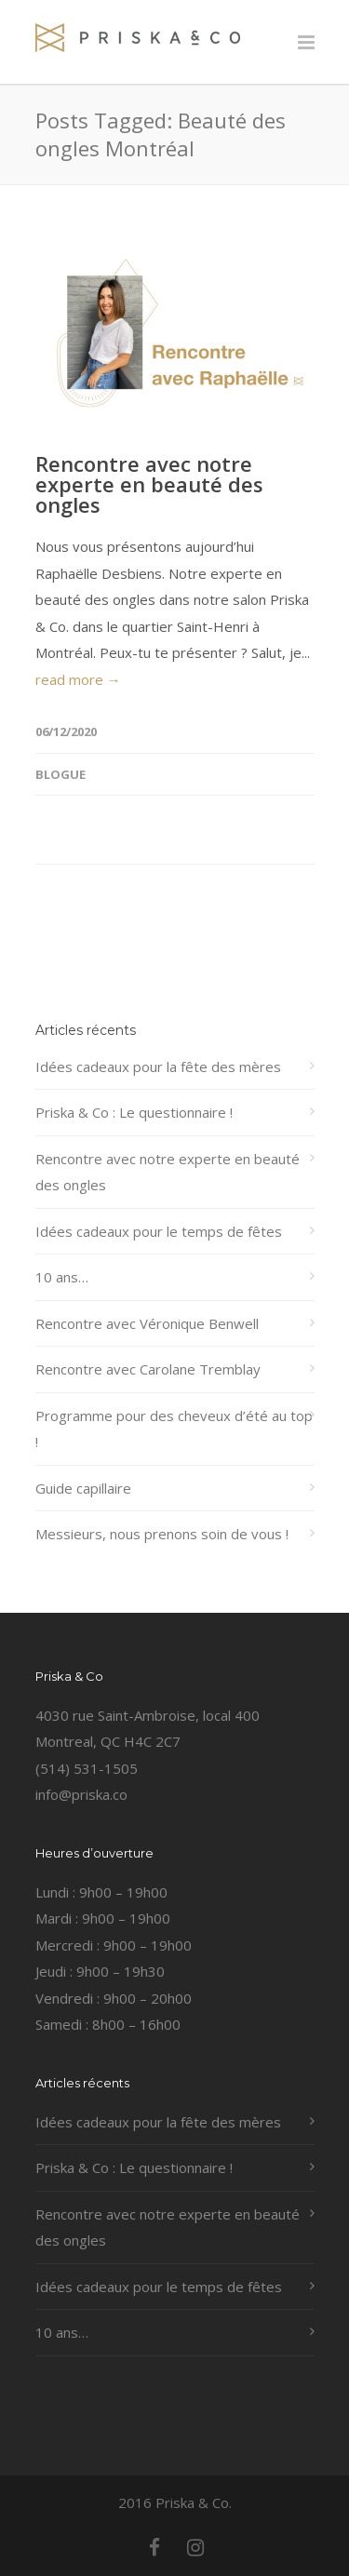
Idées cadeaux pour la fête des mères (158, 1066)
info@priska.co (81, 1794)
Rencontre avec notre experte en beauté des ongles (149, 483)
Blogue (60, 774)
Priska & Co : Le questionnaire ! (134, 1112)
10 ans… (61, 1277)
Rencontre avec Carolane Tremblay (148, 1369)
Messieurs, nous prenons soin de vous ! (162, 1533)
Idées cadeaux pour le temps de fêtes (158, 1231)
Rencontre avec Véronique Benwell (147, 1323)
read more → (78, 679)
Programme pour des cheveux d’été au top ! (174, 1429)
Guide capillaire (83, 1488)
